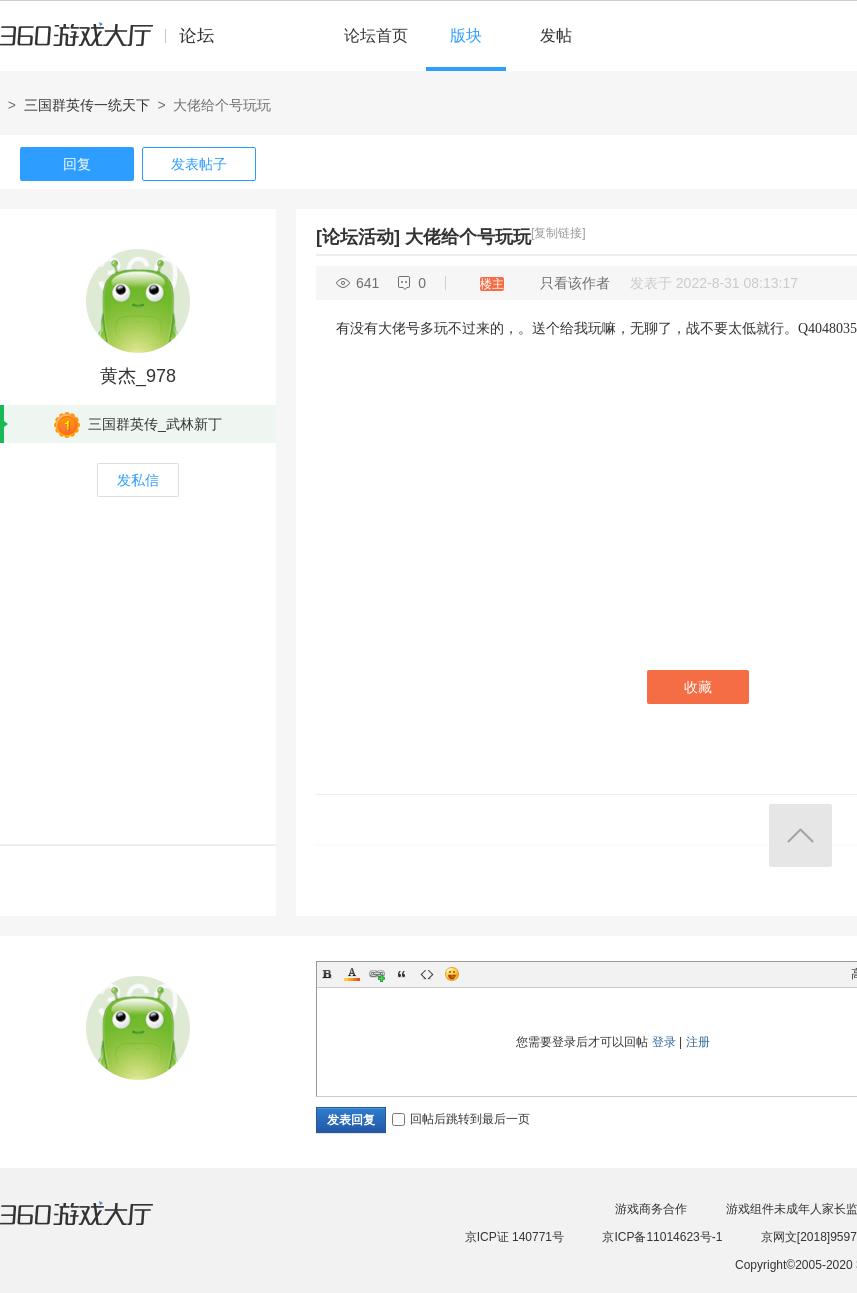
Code (427, 974)
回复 (77, 164)
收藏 (698, 687)
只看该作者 (575, 283)
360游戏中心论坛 (115, 44)
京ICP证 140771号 (514, 1237)
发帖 (556, 35)
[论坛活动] (358, 237)
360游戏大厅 (97, 1226)
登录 (664, 1042)
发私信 (138, 480)
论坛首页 (376, 35)
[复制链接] (558, 233)
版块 (466, 35)
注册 (698, 1042)
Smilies (452, 974)
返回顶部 (800, 835)
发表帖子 (199, 164)
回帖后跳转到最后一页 (461, 1119)
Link (377, 974)
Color (352, 974)
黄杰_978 (138, 376)
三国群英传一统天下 (87, 105)
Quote (402, 974)
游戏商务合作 (651, 1209)
